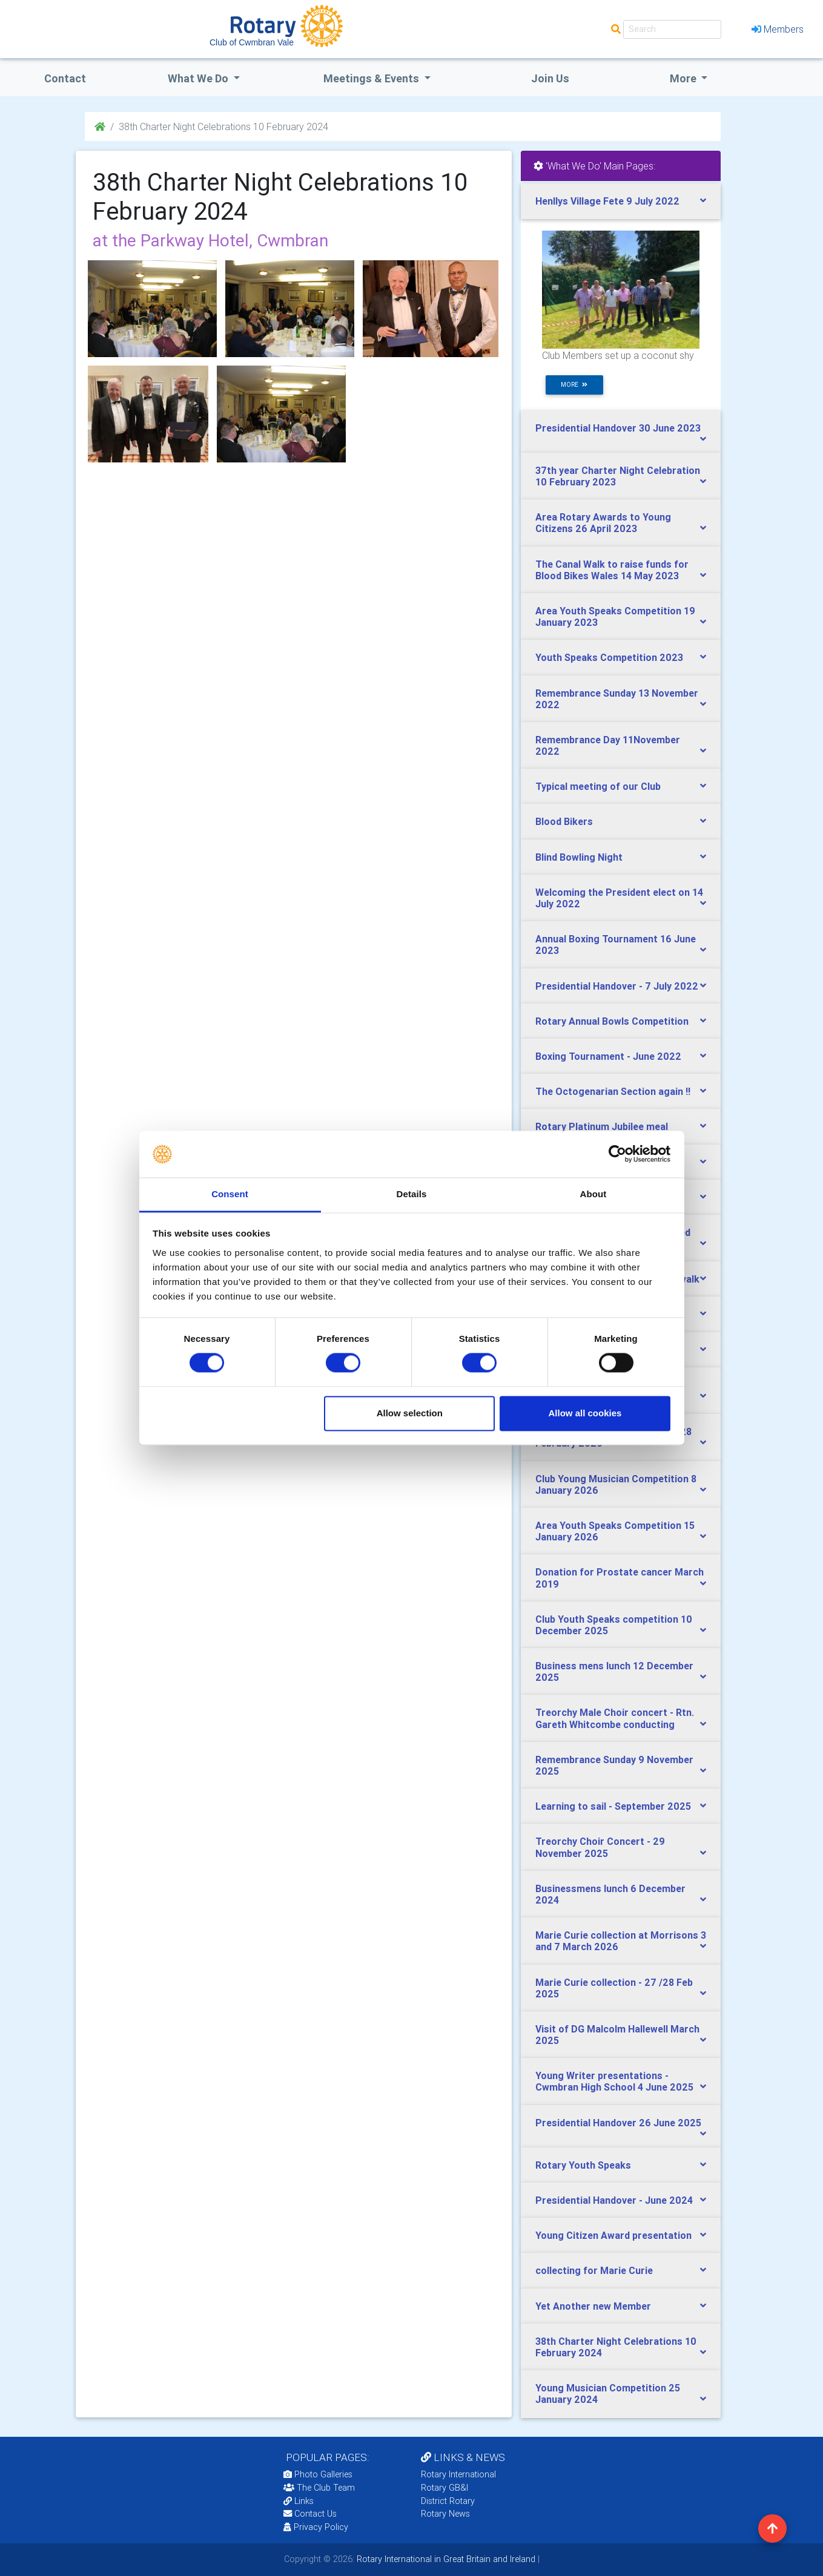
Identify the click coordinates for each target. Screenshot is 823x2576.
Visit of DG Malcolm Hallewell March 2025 (617, 2034)
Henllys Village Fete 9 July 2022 (607, 201)
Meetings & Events (372, 78)
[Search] (672, 29)
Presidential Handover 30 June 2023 (618, 428)
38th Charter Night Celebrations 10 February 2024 (615, 2347)
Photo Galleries (317, 2474)
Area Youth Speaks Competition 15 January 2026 (615, 1531)
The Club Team (319, 2487)
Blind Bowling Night (579, 857)
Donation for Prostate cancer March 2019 (619, 1577)
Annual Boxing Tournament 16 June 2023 (615, 944)
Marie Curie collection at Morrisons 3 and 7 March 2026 (620, 1941)
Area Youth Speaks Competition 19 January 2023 (615, 616)
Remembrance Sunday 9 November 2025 (614, 1765)
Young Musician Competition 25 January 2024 (607, 2393)
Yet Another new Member (593, 2306)
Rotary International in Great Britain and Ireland (444, 2559)
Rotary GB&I (444, 2487)
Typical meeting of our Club (598, 786)
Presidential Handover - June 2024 (614, 2200)
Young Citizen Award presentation (613, 2235)
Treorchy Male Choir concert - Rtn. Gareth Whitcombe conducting (614, 1718)
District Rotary (448, 2501)
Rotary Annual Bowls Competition (612, 1021)
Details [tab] (412, 1194)
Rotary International (458, 2474)
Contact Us (310, 2513)
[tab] (621, 201)
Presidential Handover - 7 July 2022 (616, 986)
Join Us (550, 78)
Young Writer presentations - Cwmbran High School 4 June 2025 (614, 2081)
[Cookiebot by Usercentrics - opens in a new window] (617, 1154)
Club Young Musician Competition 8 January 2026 (615, 1484)
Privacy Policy (315, 2527)
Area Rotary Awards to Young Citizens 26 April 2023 (603, 522)
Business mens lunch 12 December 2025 (614, 1671)
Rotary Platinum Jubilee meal (601, 1126)
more (574, 385)
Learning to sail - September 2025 (613, 1806)
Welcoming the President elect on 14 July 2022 (619, 898)
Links (298, 2501)
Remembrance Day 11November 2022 (607, 745)
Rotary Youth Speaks (583, 2165)
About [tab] (593, 1194)
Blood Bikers (564, 821)
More (684, 78)
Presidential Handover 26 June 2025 (618, 2123)
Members (778, 29)
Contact (65, 78)
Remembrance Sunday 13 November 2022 (616, 699)
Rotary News (445, 2513)
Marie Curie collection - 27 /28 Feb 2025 (614, 1988)
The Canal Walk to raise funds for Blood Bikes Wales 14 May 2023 (612, 570)
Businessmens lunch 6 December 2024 (610, 1894)
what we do (199, 78)
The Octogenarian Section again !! (612, 1091)
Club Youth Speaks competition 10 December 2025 (613, 1625)
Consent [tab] (229, 1194)
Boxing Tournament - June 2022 (608, 1056)
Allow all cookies (584, 1413)
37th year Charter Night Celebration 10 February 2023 (617, 476)
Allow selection (410, 1413)
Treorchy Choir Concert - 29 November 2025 (600, 1847)
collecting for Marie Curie (594, 2270)
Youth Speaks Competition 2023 (609, 657)
